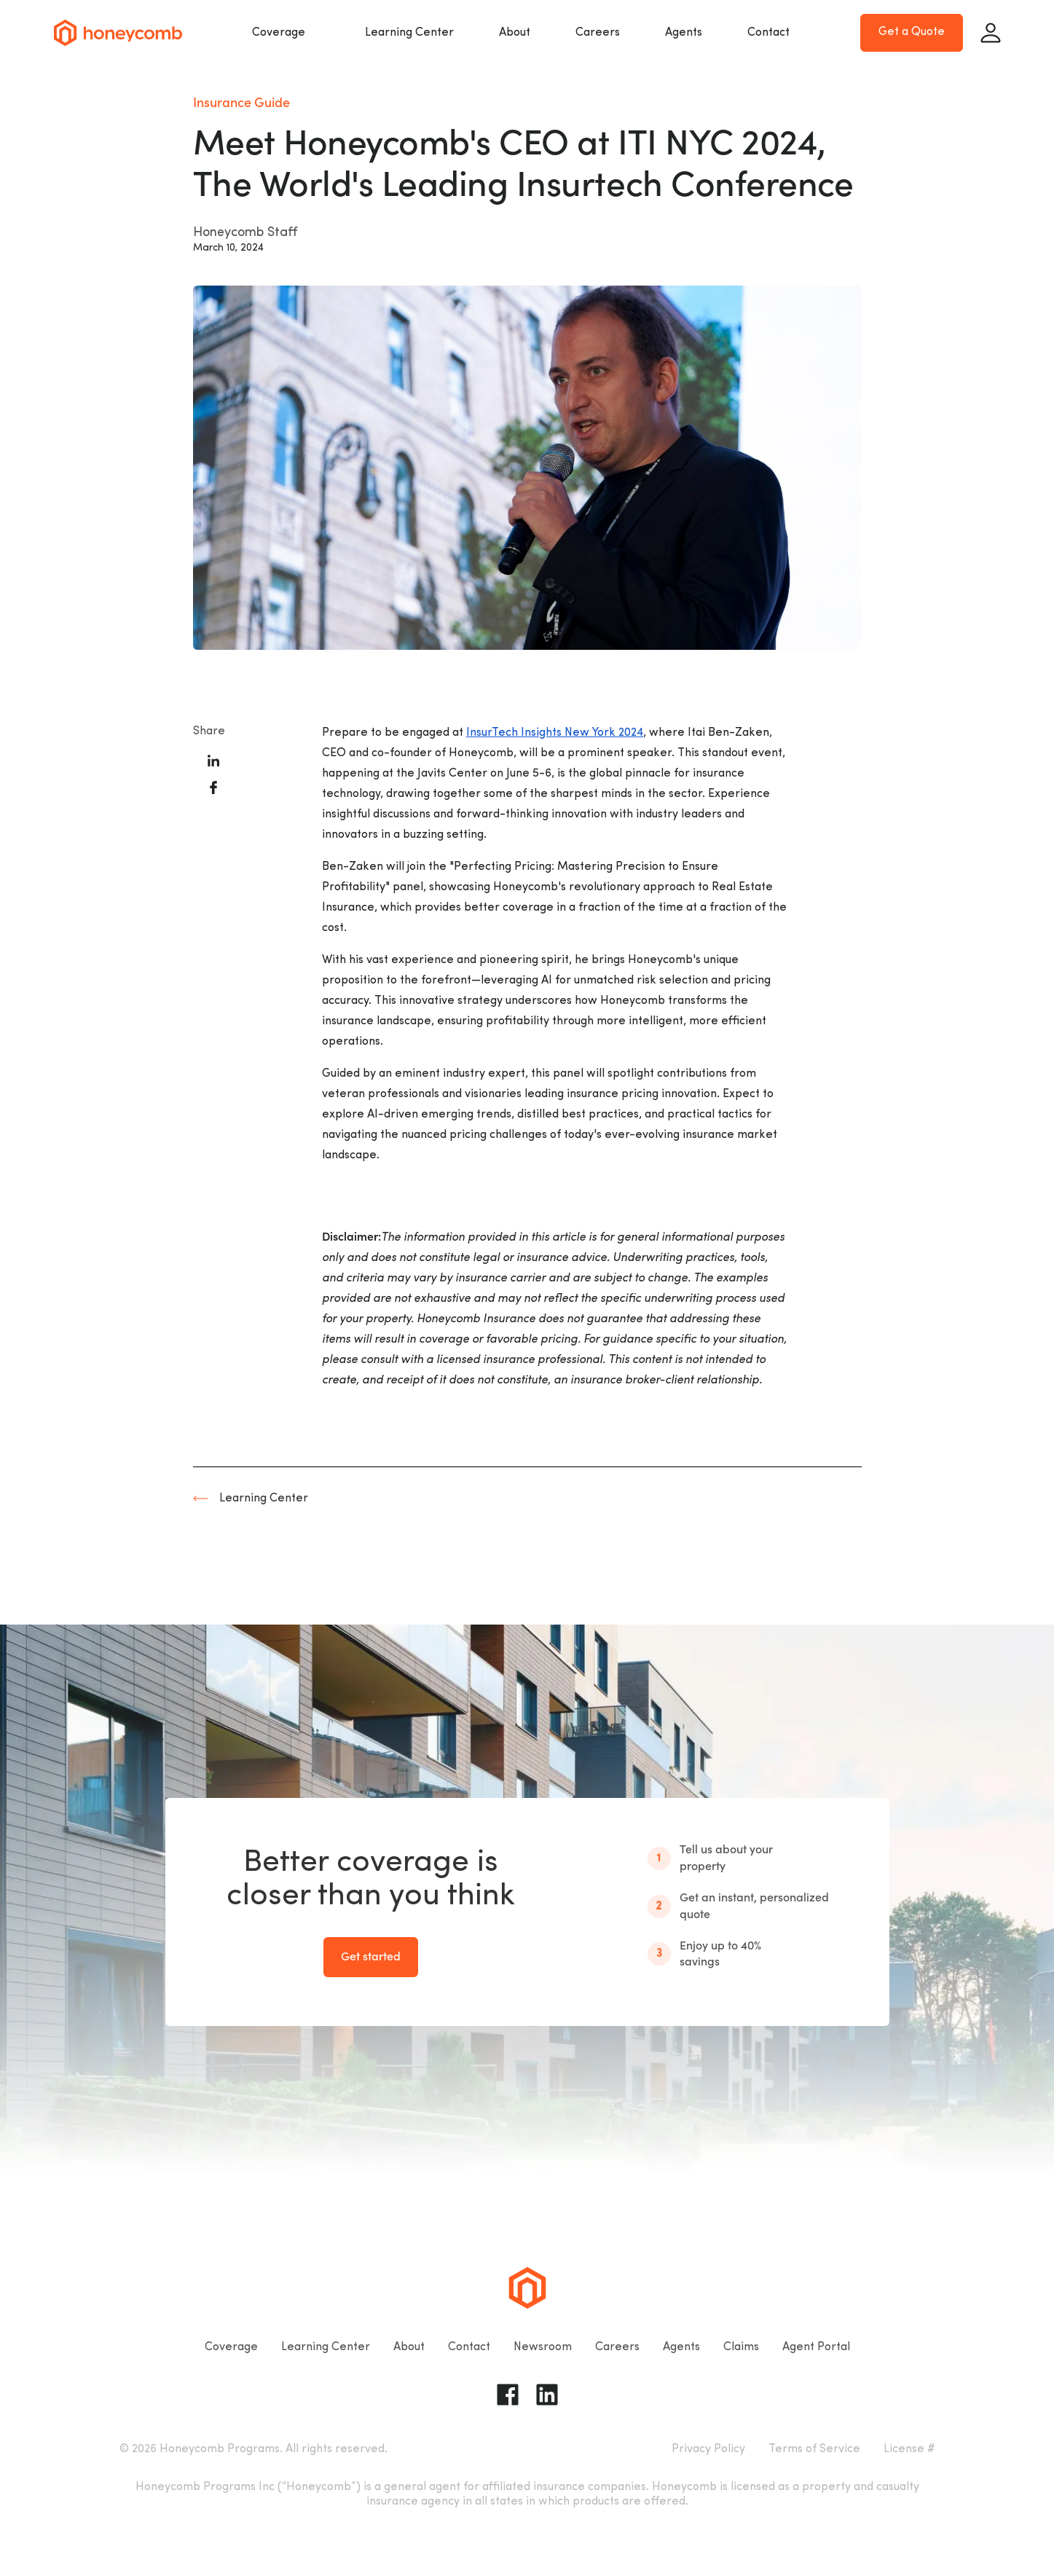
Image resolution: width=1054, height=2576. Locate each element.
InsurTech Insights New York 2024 (554, 733)
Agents (683, 33)
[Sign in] (990, 33)
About (514, 33)
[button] (285, 33)
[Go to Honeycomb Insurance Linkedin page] (547, 2395)
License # (909, 2449)
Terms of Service (814, 2449)
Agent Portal (816, 2347)
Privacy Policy (708, 2449)
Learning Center (409, 33)
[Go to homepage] (118, 33)
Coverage (278, 33)
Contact (768, 33)
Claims (741, 2347)
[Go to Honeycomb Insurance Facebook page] (508, 2395)
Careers (597, 33)
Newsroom (543, 2347)
